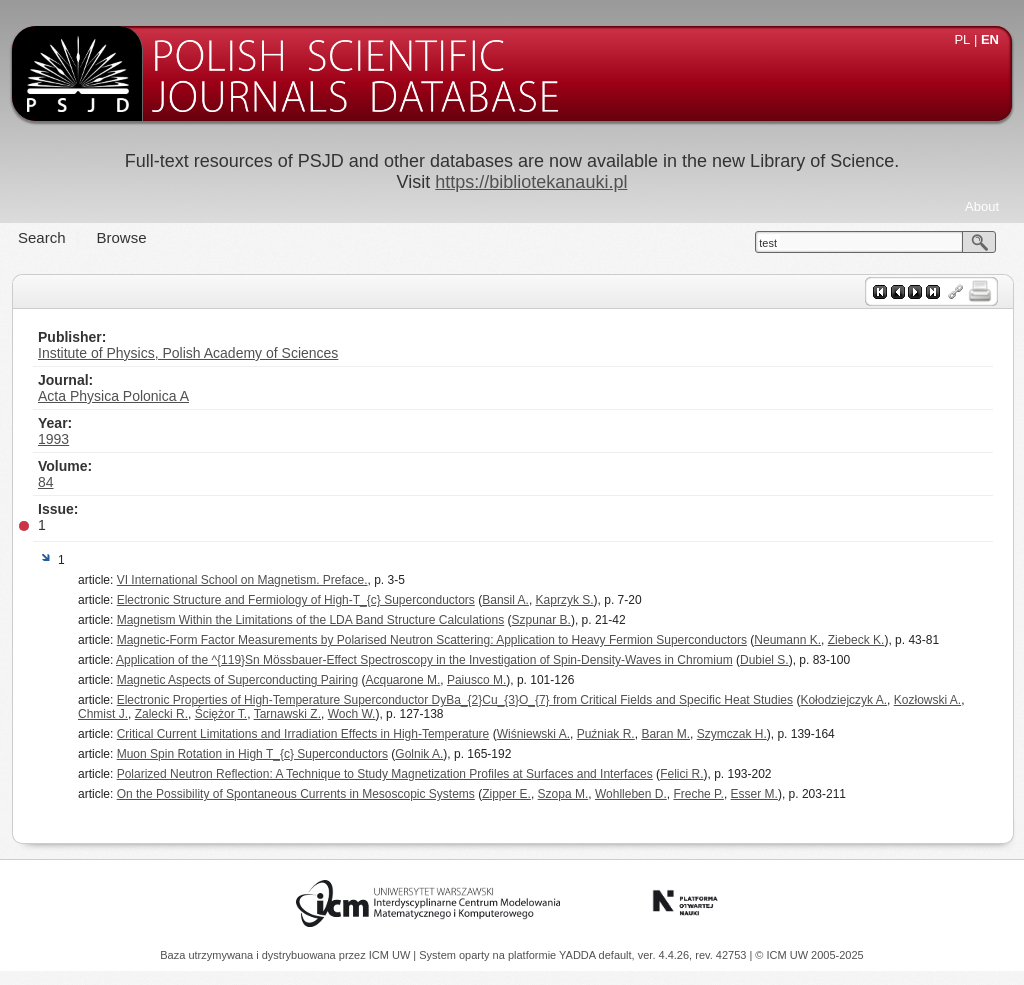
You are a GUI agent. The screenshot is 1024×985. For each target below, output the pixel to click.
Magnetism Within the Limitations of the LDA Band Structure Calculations (311, 620)
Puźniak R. (606, 734)
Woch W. (352, 714)
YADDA (579, 955)
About (982, 206)
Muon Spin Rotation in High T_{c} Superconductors (252, 754)
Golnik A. (419, 754)
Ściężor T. (221, 714)
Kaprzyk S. (565, 600)
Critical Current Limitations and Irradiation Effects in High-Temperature (303, 734)
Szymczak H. (732, 734)
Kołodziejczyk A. (843, 700)
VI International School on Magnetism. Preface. (242, 580)
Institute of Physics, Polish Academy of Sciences (188, 353)
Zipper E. (506, 794)
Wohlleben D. (631, 794)
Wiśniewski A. (533, 734)
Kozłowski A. (927, 700)
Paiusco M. (476, 680)
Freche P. (698, 794)
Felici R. (681, 774)
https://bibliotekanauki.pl (531, 182)
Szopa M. (563, 794)
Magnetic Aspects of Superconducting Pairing (237, 680)
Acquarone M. (403, 680)
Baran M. (665, 734)
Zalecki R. (161, 714)
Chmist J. (103, 714)
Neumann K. (787, 640)
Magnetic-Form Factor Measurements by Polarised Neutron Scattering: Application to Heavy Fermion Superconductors (432, 640)
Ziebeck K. (856, 640)
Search (42, 237)
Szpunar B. (541, 620)
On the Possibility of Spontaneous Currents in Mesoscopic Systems (296, 794)
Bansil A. (505, 600)
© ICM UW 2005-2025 (809, 955)
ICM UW (391, 955)
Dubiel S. (764, 660)
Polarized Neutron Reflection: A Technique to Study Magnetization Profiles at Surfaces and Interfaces (385, 774)
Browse (122, 237)
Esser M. (754, 794)
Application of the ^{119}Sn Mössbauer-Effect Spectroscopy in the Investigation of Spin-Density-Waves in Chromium (424, 660)
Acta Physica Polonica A (113, 396)
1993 (53, 439)
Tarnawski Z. (287, 714)
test (768, 243)
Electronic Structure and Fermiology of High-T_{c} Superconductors (296, 600)
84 (46, 482)
